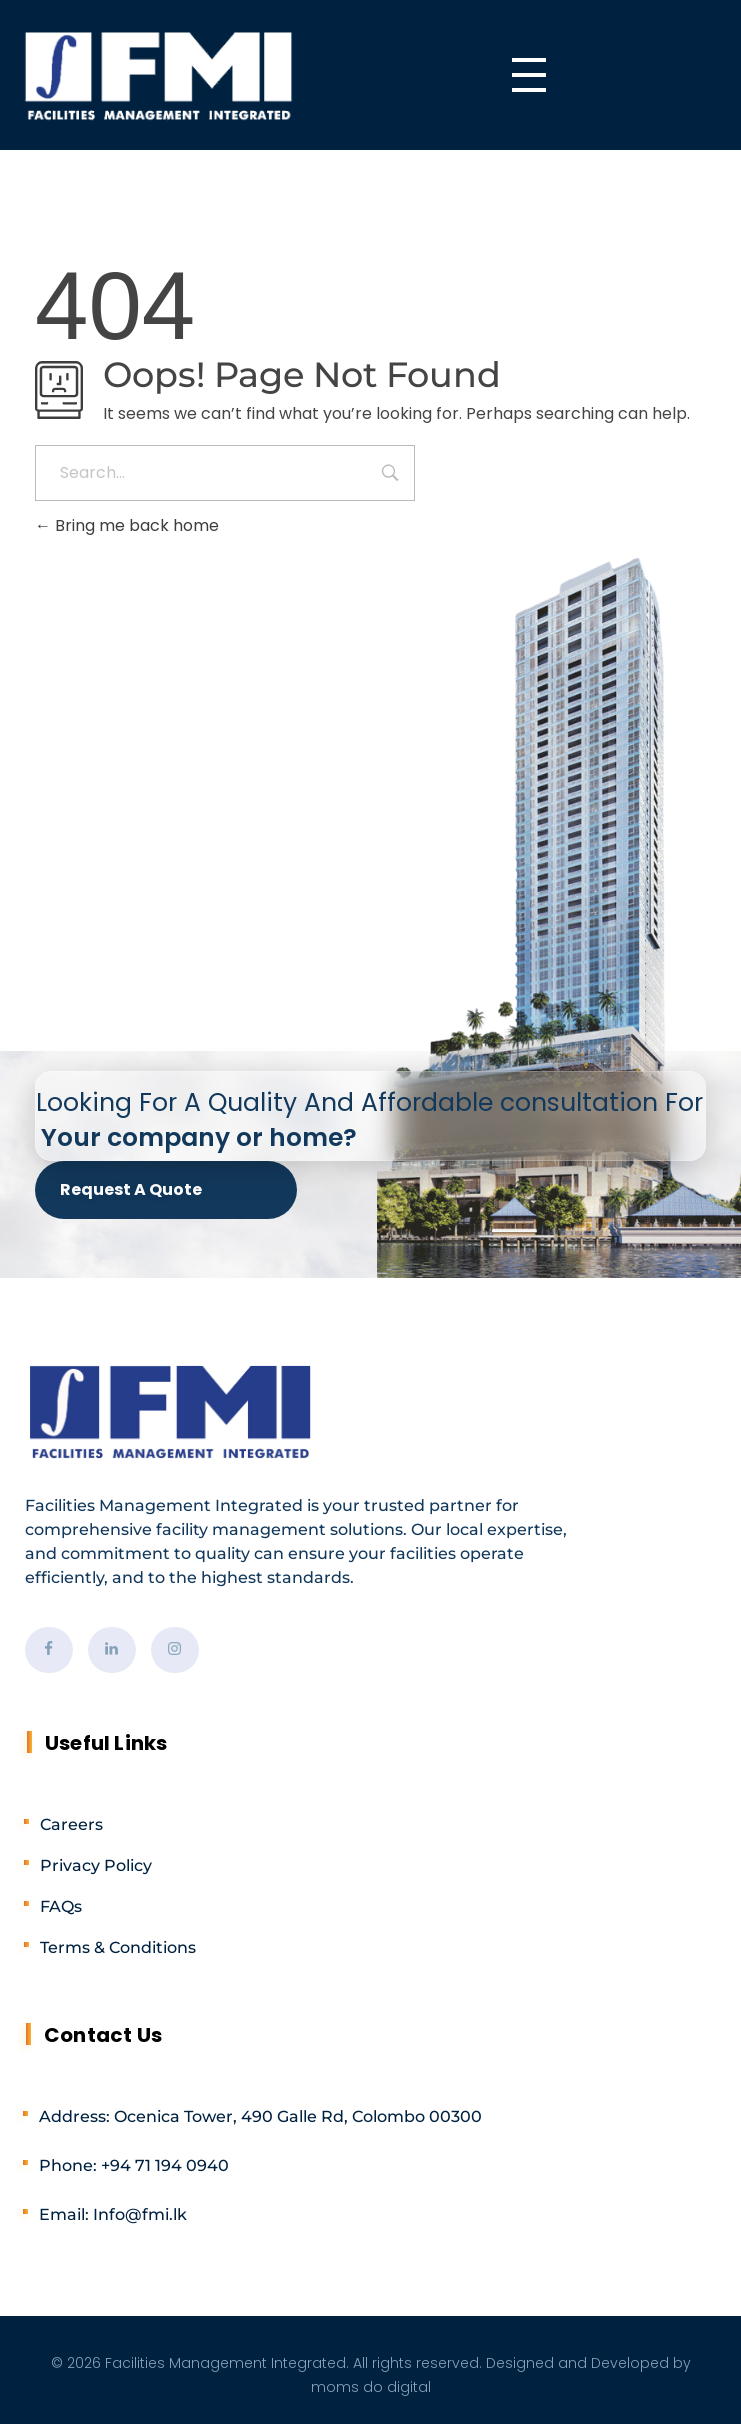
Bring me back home (127, 525)
